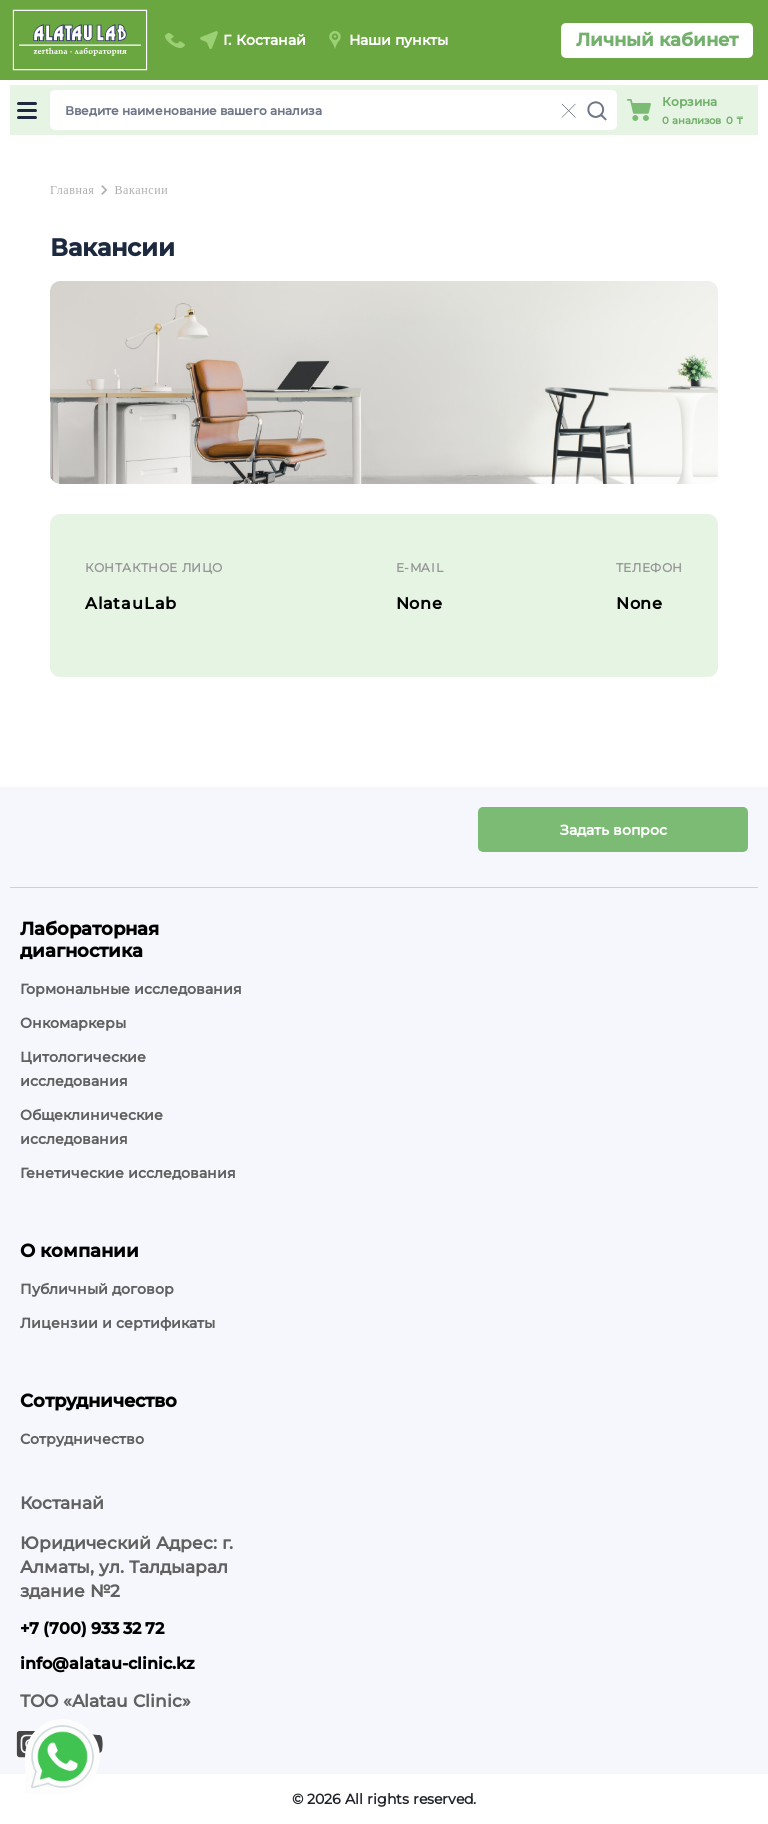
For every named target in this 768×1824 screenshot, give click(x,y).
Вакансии (141, 190)
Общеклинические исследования (91, 1127)
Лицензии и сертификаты (117, 1323)
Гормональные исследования (131, 989)
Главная (72, 190)
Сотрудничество (82, 1439)
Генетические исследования (128, 1173)
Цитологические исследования (83, 1069)
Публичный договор (97, 1289)
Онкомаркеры (73, 1023)
